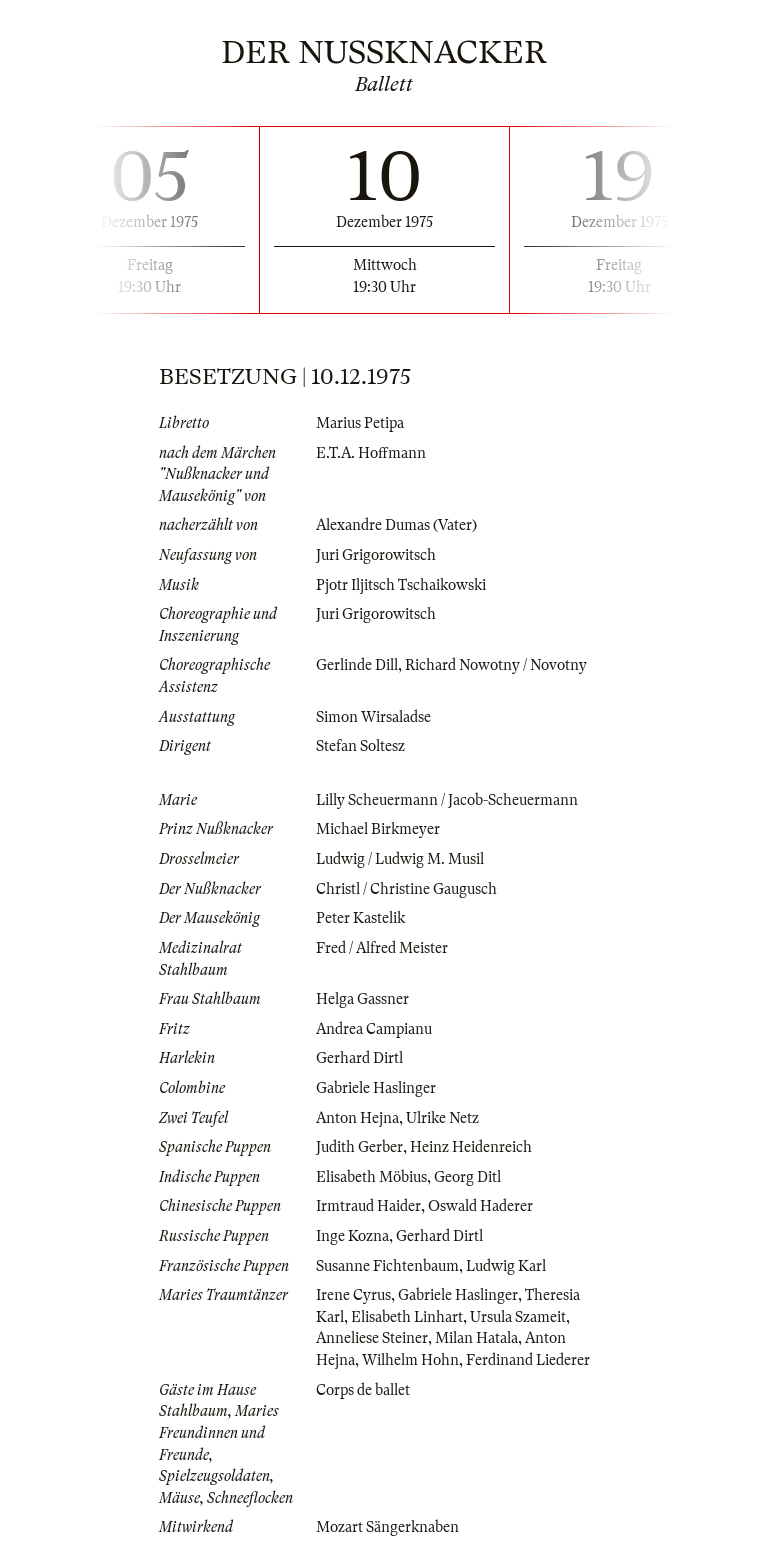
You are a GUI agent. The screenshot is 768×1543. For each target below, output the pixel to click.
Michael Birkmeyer (378, 829)
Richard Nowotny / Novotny (496, 665)
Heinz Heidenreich (471, 1147)
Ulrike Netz (442, 1118)
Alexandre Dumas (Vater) (396, 525)
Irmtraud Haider (368, 1206)
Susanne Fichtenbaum (387, 1266)
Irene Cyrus (353, 1295)
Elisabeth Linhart (407, 1317)
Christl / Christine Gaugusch (406, 889)
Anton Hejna (357, 1118)
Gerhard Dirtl (359, 1058)
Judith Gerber (359, 1147)
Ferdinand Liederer (528, 1360)
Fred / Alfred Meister (382, 948)
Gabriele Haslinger (376, 1088)
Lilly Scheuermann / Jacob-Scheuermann (447, 800)
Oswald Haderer (480, 1206)
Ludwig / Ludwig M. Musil (400, 859)
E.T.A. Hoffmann (371, 453)
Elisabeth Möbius (371, 1177)
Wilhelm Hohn (410, 1360)
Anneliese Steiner (372, 1338)
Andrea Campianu (374, 1029)
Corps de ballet (363, 1390)
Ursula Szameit (518, 1317)
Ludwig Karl (506, 1266)
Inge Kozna (352, 1236)
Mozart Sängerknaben (387, 1527)
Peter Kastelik (360, 918)
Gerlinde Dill (357, 665)
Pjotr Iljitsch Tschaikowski (401, 585)
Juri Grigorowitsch (376, 555)
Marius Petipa (360, 423)
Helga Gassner (362, 999)
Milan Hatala (476, 1338)
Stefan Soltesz (360, 746)
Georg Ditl (467, 1177)
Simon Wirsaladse (373, 717)
